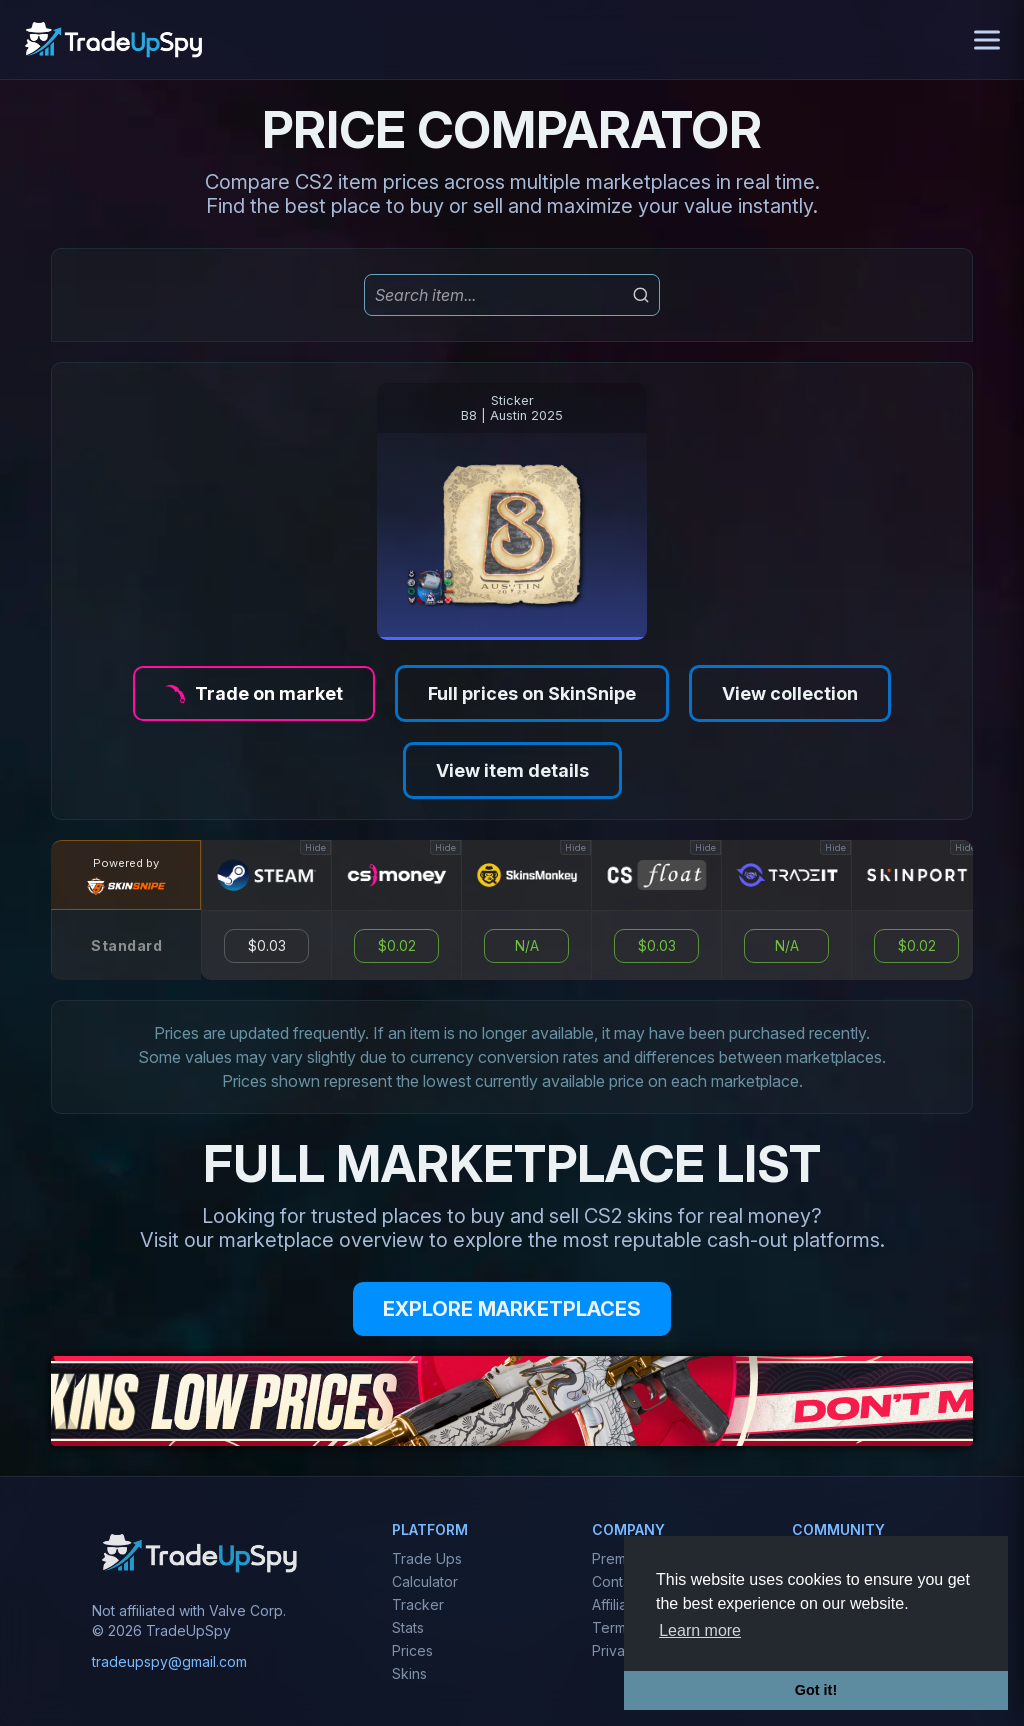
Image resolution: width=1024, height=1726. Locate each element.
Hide (315, 847)
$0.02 (397, 946)
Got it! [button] (816, 1690)
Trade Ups (427, 1558)
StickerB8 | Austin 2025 (512, 408)
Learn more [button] (700, 1630)
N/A (527, 946)
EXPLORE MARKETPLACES (512, 1309)
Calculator (425, 1581)
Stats (408, 1627)
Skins (409, 1673)
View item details (512, 770)
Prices (412, 1650)
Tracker (418, 1604)
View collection (790, 693)
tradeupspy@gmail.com (169, 1661)
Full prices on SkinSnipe (532, 693)
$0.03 (267, 946)
